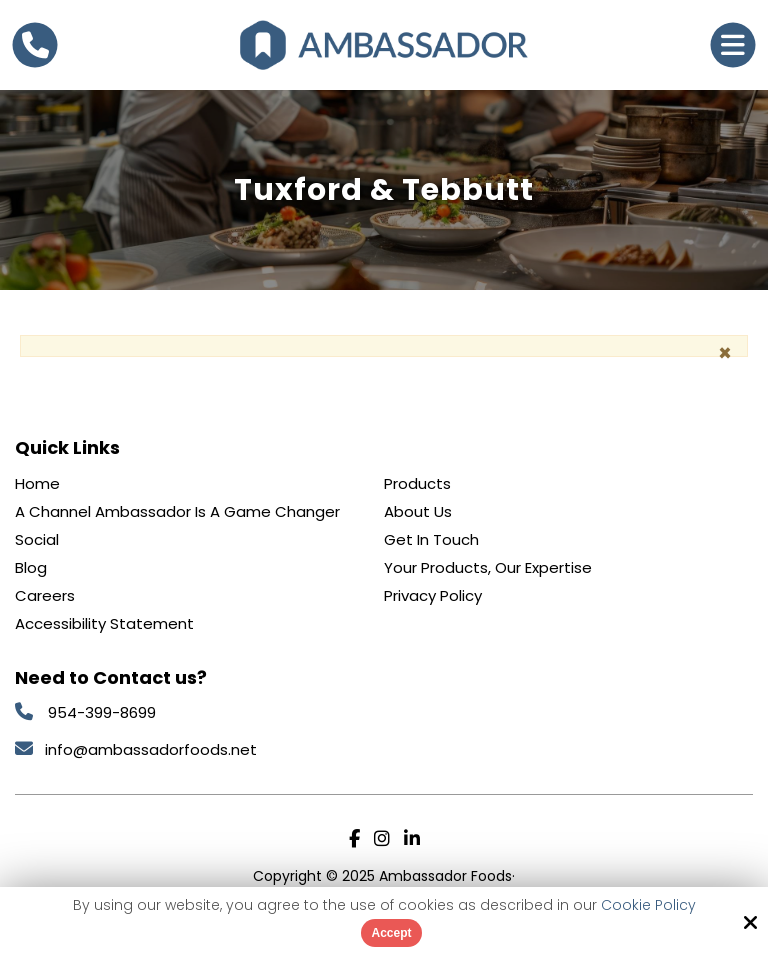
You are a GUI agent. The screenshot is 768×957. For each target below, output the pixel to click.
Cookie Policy (648, 905)
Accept (391, 933)
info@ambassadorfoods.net (153, 749)
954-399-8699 (102, 712)
